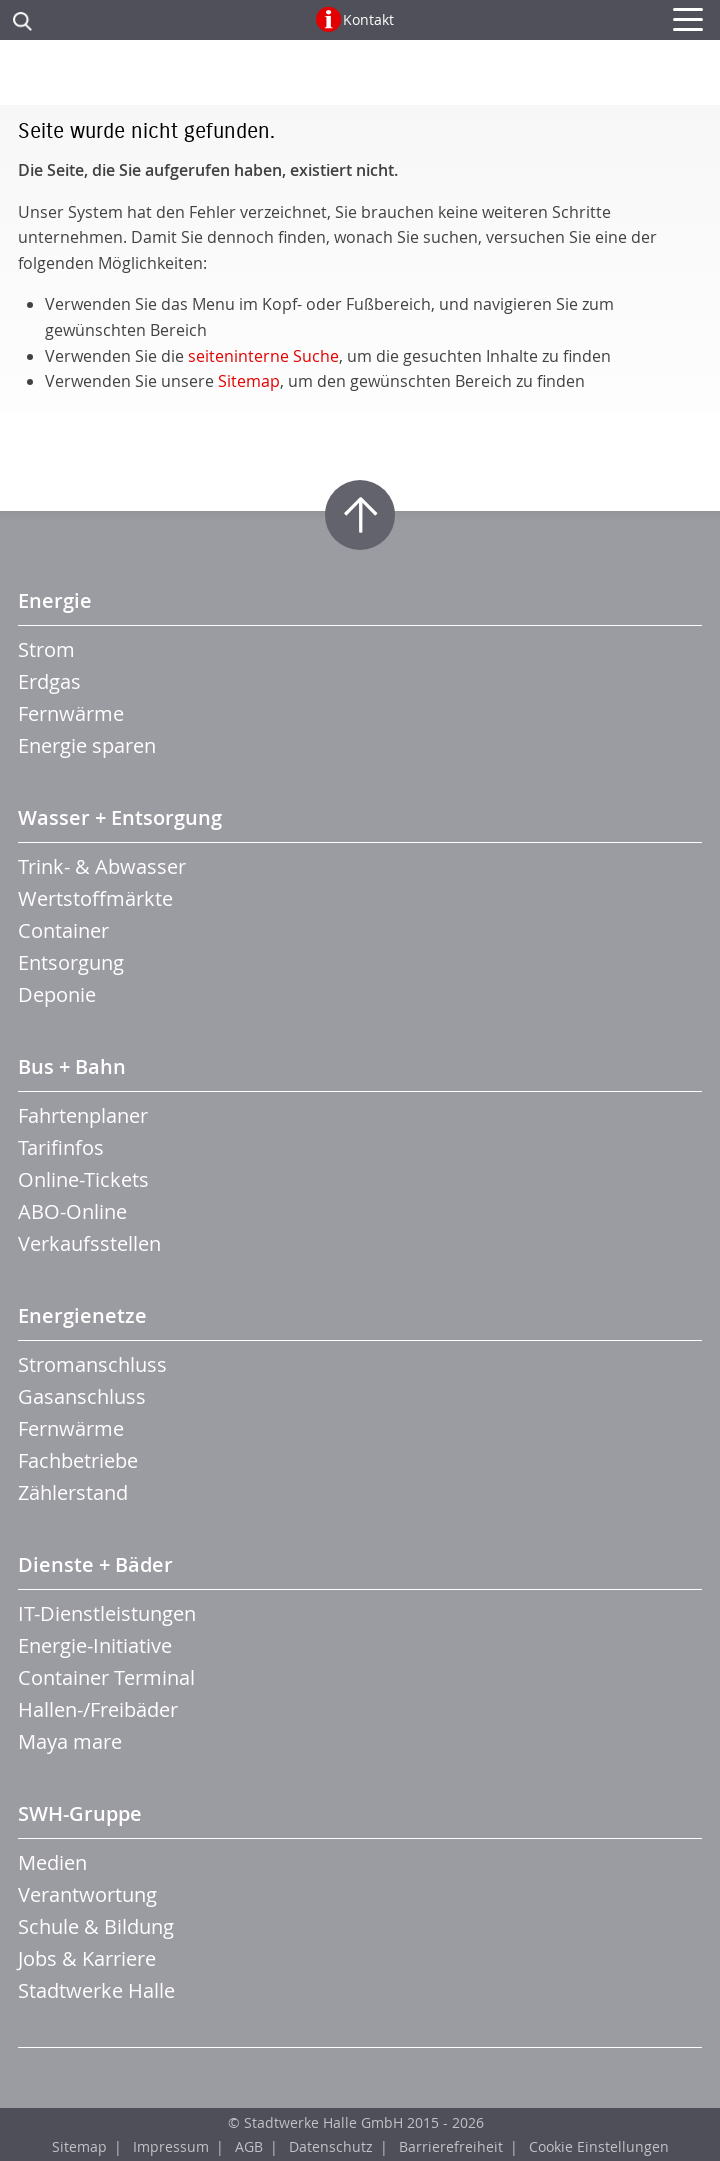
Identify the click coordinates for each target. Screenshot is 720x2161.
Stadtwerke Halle (96, 1990)
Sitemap (249, 381)
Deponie (57, 994)
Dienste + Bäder (95, 1564)
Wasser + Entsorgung (120, 817)
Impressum (171, 2146)
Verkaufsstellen (89, 1243)
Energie (55, 600)
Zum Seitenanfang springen (360, 515)
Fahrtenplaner (83, 1115)
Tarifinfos (61, 1147)
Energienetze (82, 1315)
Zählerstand (73, 1492)
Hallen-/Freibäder (98, 1709)
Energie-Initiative (95, 1645)
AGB (249, 2146)
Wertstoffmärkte (95, 898)
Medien (52, 1862)
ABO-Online (72, 1211)
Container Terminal (106, 1677)
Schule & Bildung (96, 1926)
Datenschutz (331, 2146)
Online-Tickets (83, 1179)
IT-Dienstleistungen (107, 1613)
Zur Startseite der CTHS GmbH (360, 78)
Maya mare (70, 1741)
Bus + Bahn (72, 1066)
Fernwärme (71, 713)
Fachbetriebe (78, 1460)
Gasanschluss (82, 1396)
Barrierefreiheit (451, 2146)
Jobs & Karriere (87, 1958)
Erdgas (49, 681)
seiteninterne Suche (263, 356)
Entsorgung (71, 962)
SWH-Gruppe (80, 1813)
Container (63, 930)
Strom (46, 649)
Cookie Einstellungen (599, 2146)
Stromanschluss (92, 1364)
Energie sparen (87, 745)
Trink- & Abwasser (102, 866)
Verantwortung (87, 1894)
